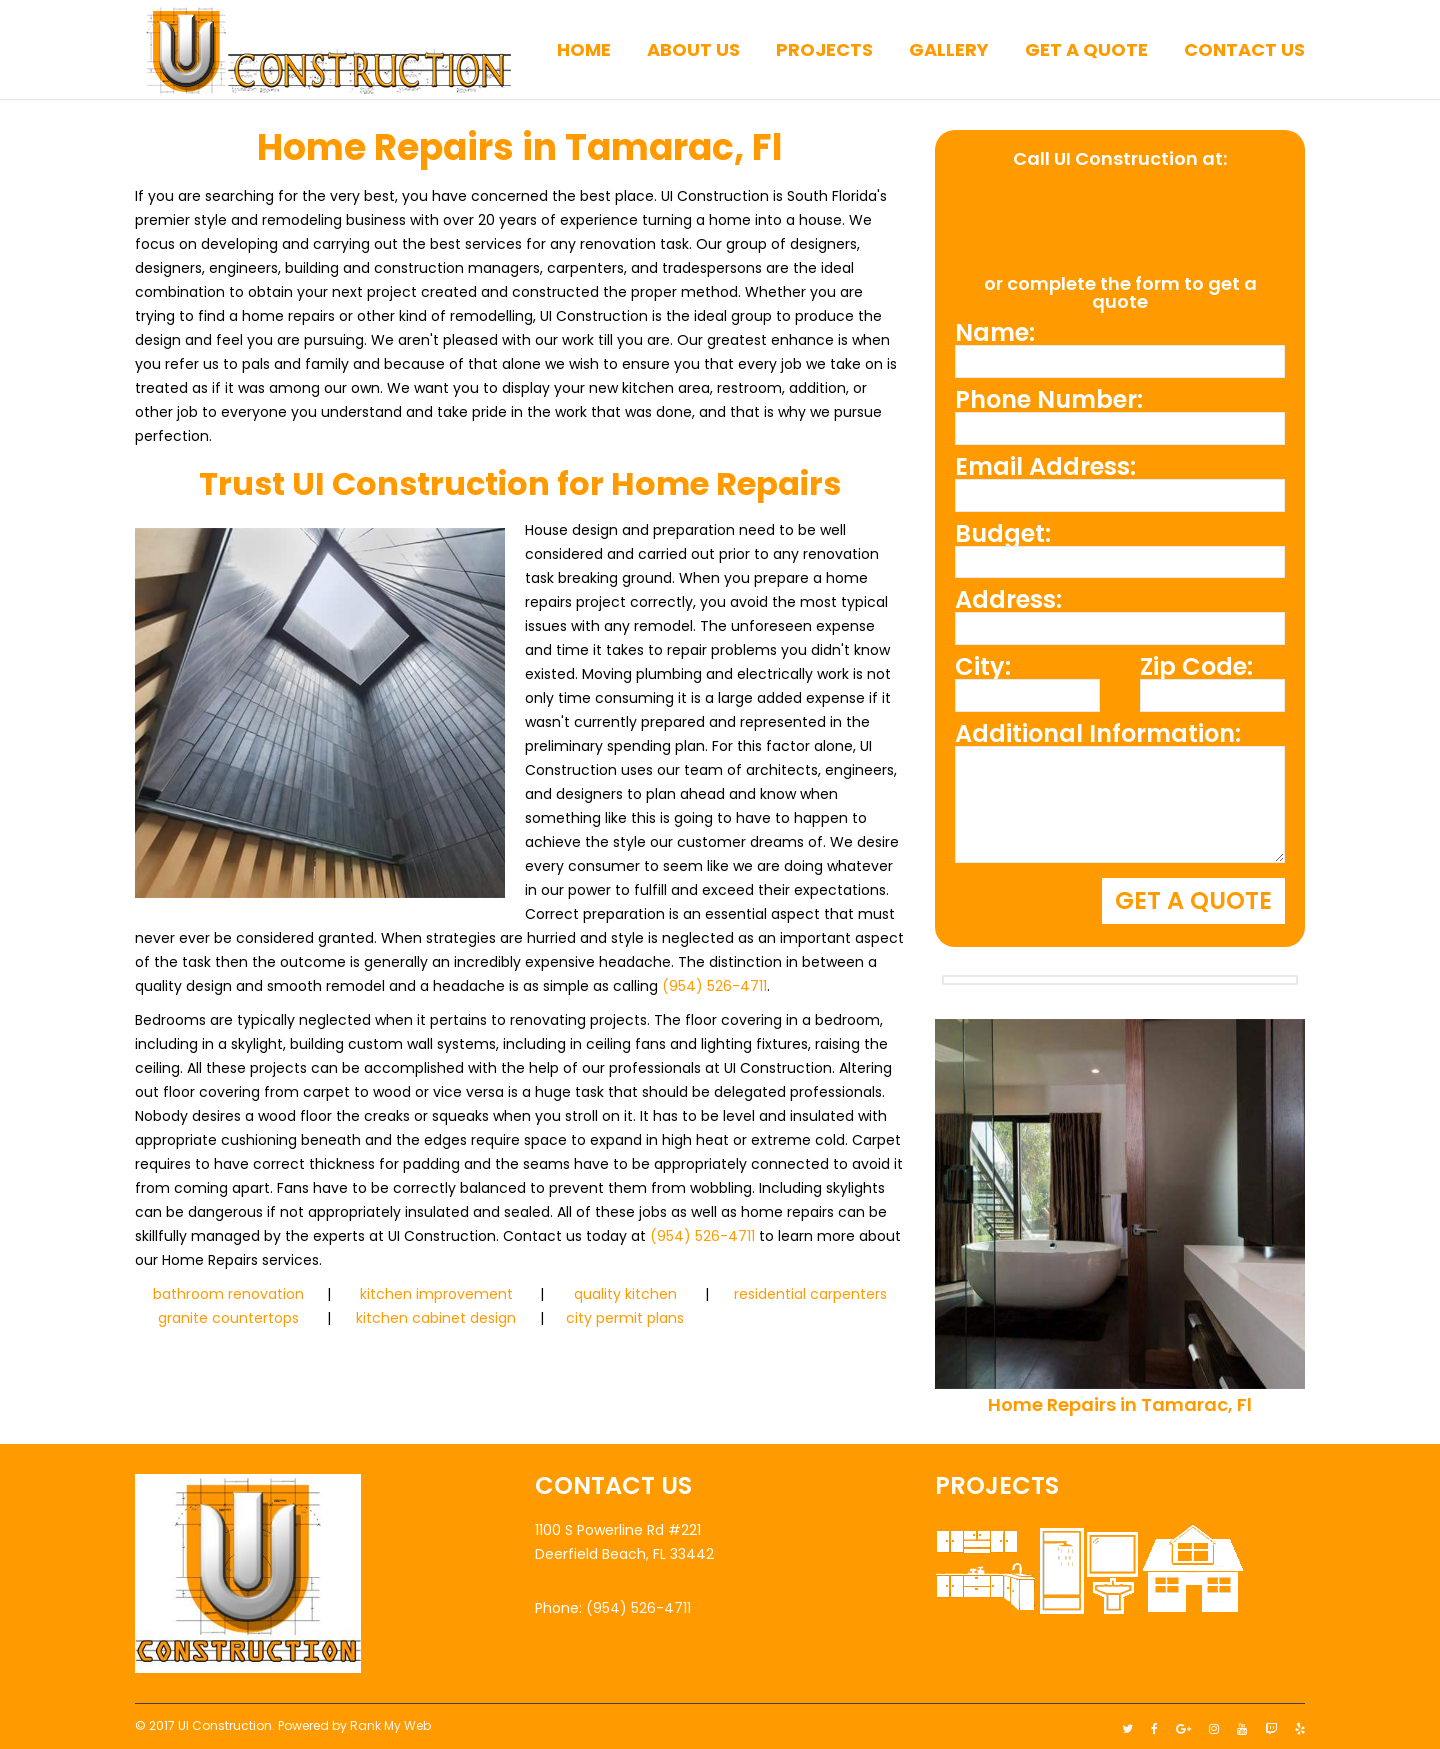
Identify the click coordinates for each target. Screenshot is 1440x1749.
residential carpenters (810, 1294)
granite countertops (228, 1318)
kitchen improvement (436, 1294)
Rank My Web (390, 1720)
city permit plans (625, 1318)
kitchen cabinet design (436, 1318)
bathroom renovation (228, 1294)
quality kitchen (625, 1294)
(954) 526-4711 (714, 986)
